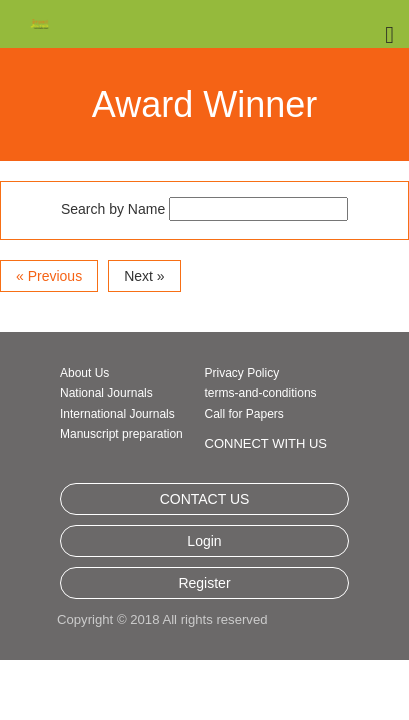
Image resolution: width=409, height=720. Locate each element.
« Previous (49, 308)
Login (204, 598)
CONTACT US (205, 556)
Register (204, 640)
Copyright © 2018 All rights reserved (161, 676)
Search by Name (113, 241)
